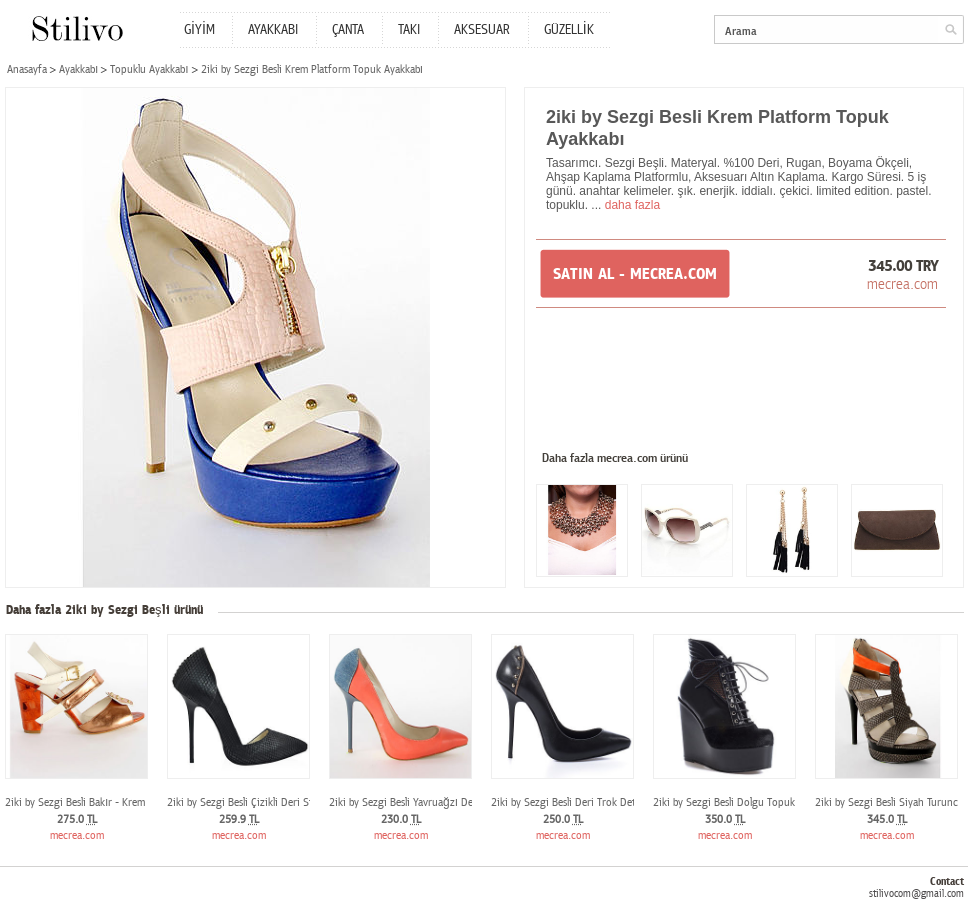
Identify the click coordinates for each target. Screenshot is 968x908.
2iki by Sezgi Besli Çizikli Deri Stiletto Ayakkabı (273, 802)
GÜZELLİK (569, 30)
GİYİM (199, 30)
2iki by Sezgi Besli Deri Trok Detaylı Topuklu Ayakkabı (612, 802)
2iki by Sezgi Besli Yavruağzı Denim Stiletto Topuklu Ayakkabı (468, 802)
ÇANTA (348, 30)
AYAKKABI (273, 30)
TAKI (409, 30)
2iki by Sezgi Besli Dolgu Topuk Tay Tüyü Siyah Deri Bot (779, 802)
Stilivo (76, 28)
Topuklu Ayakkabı (149, 69)
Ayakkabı (78, 69)
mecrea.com (902, 284)
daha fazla (632, 205)
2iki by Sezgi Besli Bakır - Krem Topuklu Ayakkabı (116, 802)
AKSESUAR (482, 30)
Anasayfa (27, 69)
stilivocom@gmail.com (916, 893)
